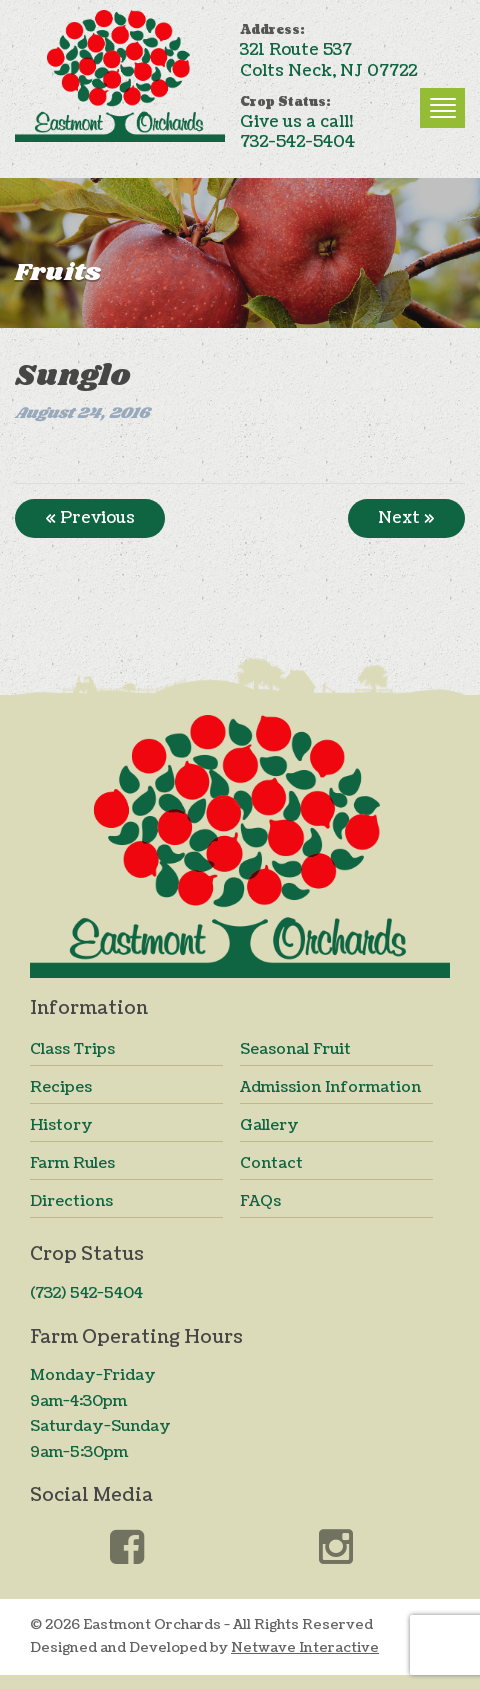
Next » (406, 518)
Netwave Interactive (305, 1647)
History (61, 1125)
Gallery (269, 1125)
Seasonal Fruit (295, 1049)
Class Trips (72, 1049)
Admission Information (330, 1087)
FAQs (260, 1201)
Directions (71, 1201)
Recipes (61, 1087)
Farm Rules (72, 1163)
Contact (271, 1163)
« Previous (90, 518)
